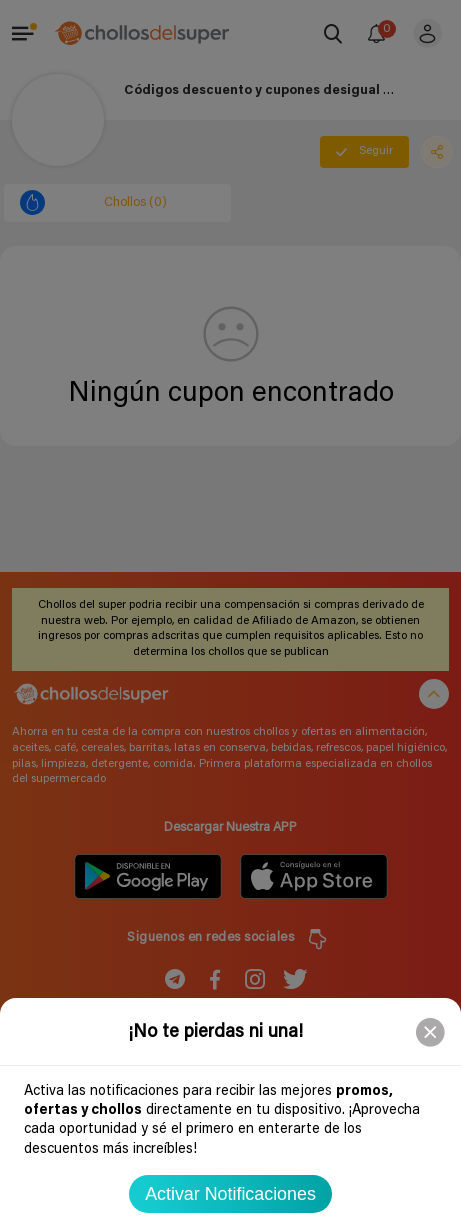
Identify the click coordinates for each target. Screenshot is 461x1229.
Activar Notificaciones (230, 1194)
